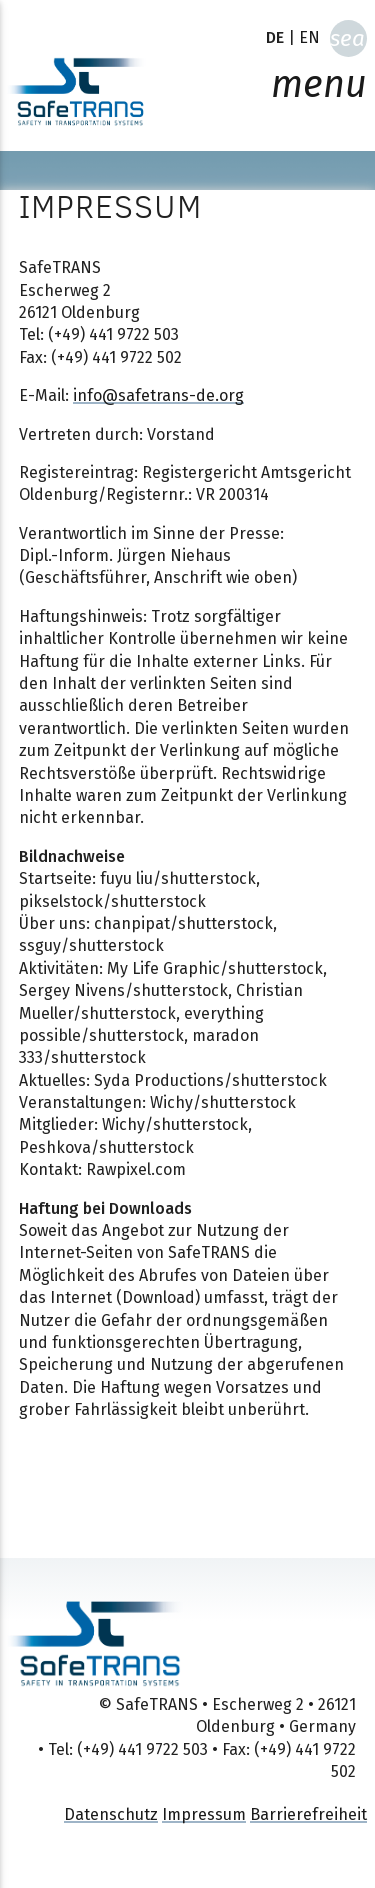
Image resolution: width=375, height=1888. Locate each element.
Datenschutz (111, 1814)
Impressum (204, 1814)
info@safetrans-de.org (158, 395)
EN (309, 37)
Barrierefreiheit (308, 1814)
